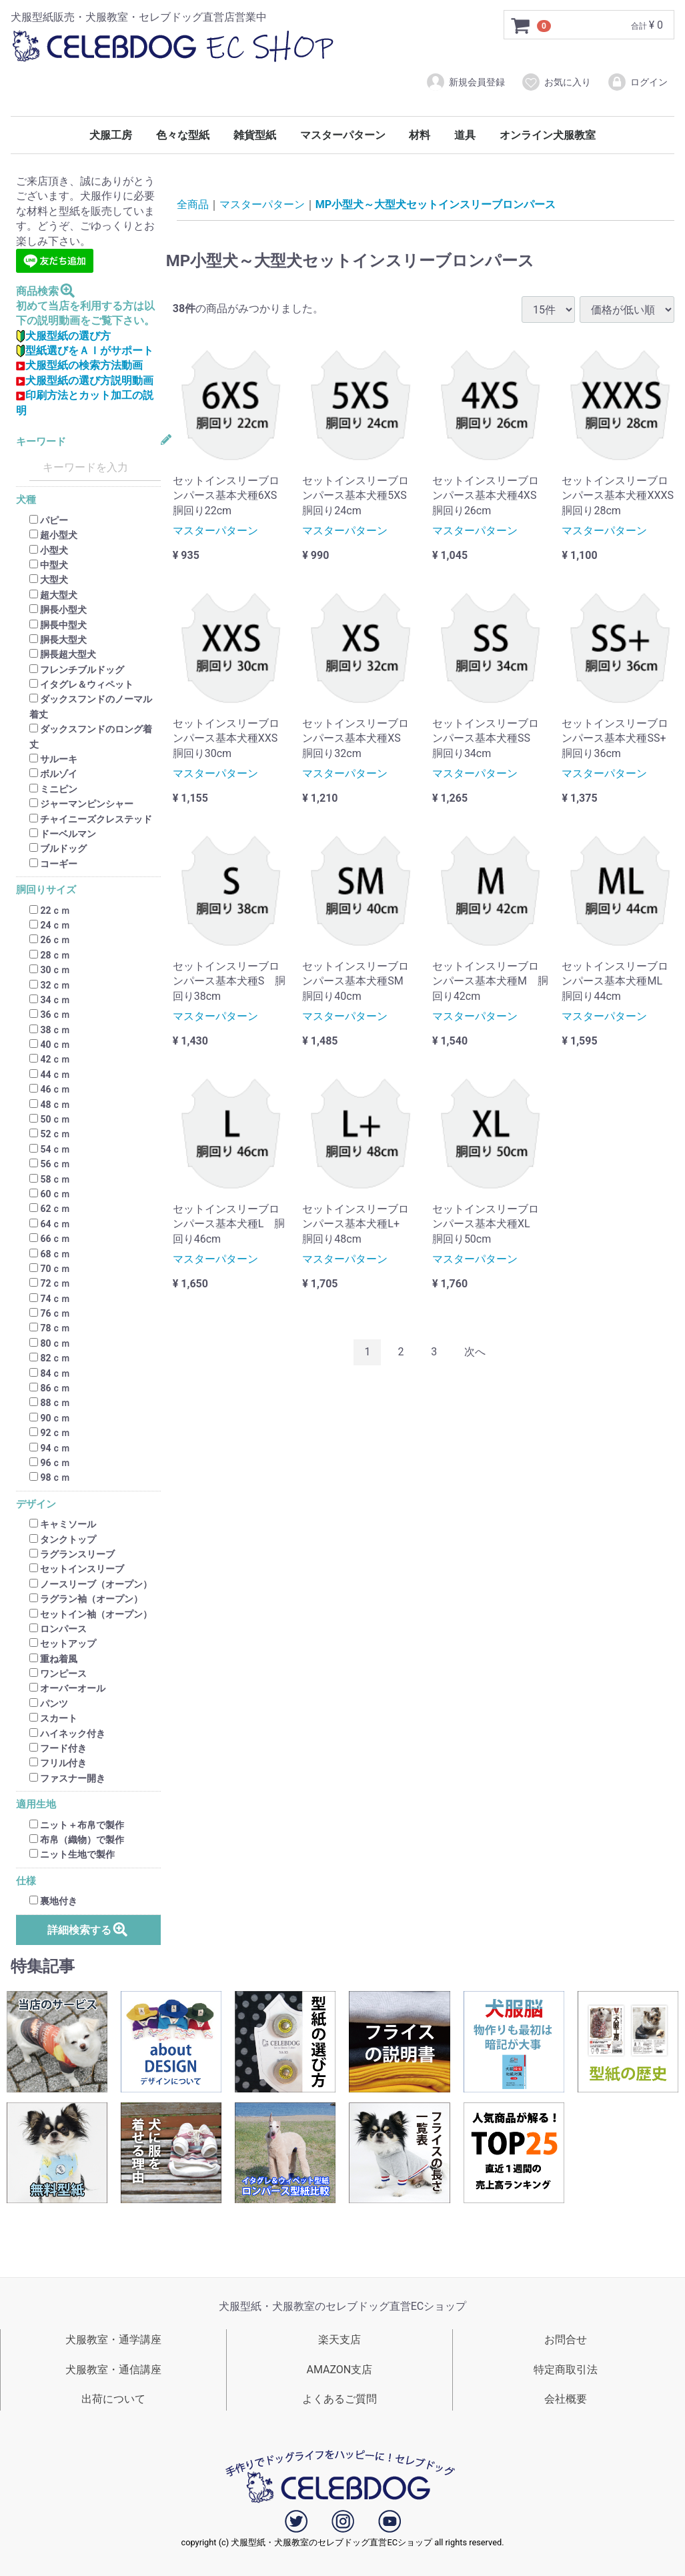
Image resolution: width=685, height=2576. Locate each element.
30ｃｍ (49, 969)
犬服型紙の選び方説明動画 (84, 380)
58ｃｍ (49, 1179)
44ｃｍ (49, 1074)
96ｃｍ (49, 1462)
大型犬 (48, 580)
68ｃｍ (49, 1254)
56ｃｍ (49, 1164)
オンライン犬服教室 (548, 135)
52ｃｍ (49, 1134)
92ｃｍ (49, 1432)
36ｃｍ (49, 1015)
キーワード (41, 442)
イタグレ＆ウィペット (81, 684)
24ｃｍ (49, 925)
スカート (53, 1718)
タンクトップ (62, 1539)
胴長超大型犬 (62, 655)
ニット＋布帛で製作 (76, 1825)
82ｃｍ (49, 1358)
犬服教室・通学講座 (113, 2339)
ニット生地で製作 (72, 1855)
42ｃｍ (49, 1060)
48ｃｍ (49, 1104)
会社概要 (565, 2399)
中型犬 (48, 565)
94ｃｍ (49, 1448)
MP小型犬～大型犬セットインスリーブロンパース (435, 204)
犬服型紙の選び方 (63, 336)
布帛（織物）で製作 (76, 1839)
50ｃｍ (49, 1119)
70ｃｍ (49, 1268)
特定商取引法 (566, 2369)
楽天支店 (339, 2339)
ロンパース (58, 1629)
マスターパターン (343, 135)
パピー (48, 520)
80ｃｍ (49, 1343)
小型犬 (48, 550)
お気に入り (556, 82)
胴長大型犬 (58, 639)
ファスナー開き (67, 1778)
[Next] (475, 1352)
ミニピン (53, 789)
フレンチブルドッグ (76, 669)
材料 (419, 135)
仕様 (26, 1881)
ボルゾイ (53, 774)
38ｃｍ (49, 1030)
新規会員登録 (465, 82)
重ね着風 (53, 1659)
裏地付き (53, 1901)
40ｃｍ (49, 1044)
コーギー (53, 863)
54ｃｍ (49, 1149)
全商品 (193, 204)
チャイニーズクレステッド (90, 819)
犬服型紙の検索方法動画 (79, 366)
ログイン (637, 82)
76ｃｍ (49, 1313)
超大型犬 (53, 595)
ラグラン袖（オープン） (86, 1598)
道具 (465, 135)
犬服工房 (110, 135)
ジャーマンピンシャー (81, 803)
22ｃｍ (49, 910)
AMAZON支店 (339, 2369)
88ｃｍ (49, 1403)
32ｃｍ (49, 985)
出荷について (113, 2399)
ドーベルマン (62, 833)
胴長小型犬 (58, 609)
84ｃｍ (49, 1373)
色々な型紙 (182, 135)
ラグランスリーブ (72, 1554)
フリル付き (58, 1763)
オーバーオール (67, 1689)
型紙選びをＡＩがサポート (84, 350)
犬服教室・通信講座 (113, 2369)
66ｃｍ (49, 1238)
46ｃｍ (49, 1089)
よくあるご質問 (339, 2399)
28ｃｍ (49, 955)
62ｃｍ (49, 1209)
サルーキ (53, 759)
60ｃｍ (49, 1194)
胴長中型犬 (58, 625)
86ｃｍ (49, 1388)
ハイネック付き (67, 1733)
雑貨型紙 (254, 135)
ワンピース (58, 1673)
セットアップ (62, 1644)
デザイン (36, 1504)
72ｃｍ (49, 1284)
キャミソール (62, 1524)
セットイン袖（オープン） (90, 1614)
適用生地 (36, 1804)
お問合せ (565, 2339)
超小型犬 (53, 535)
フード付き (58, 1748)
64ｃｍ (49, 1224)
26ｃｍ (49, 940)
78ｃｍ (49, 1328)
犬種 (26, 500)
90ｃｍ (49, 1418)
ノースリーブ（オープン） (90, 1584)
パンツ (48, 1703)
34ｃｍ (49, 1000)
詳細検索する (88, 1929)
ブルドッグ (58, 849)
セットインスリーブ (76, 1569)
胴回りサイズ (46, 890)
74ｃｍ (49, 1298)
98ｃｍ (49, 1478)
